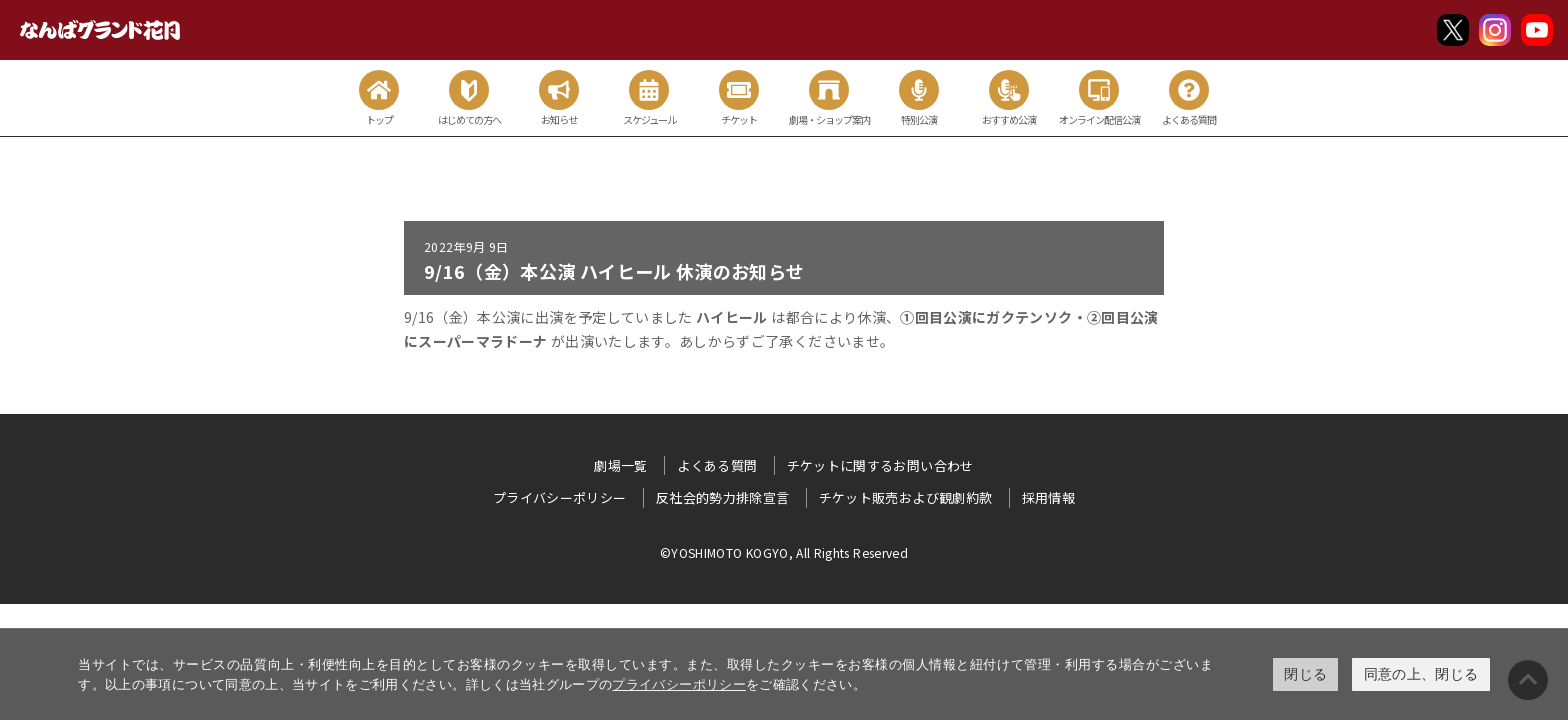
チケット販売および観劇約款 (906, 497)
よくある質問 (717, 465)
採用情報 (1048, 497)
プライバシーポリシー (679, 684)
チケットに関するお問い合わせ (880, 465)
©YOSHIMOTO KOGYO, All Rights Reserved (784, 552)
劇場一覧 (620, 465)
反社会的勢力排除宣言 (723, 497)
